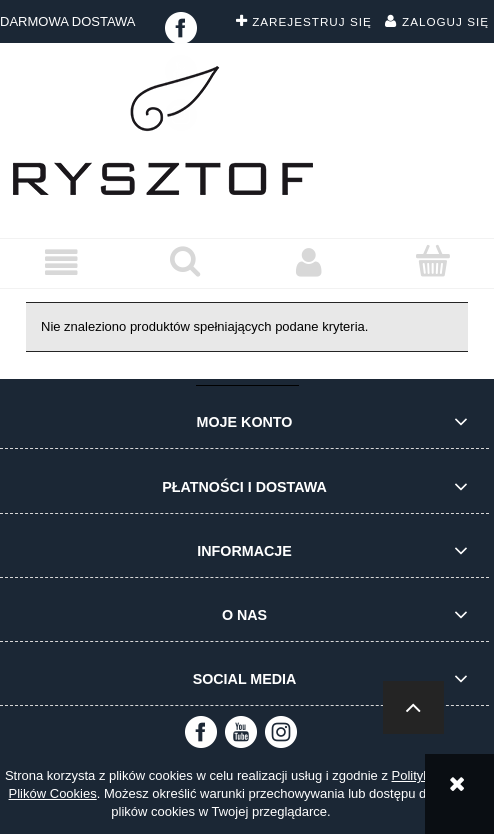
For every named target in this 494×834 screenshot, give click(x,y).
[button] (62, 262)
